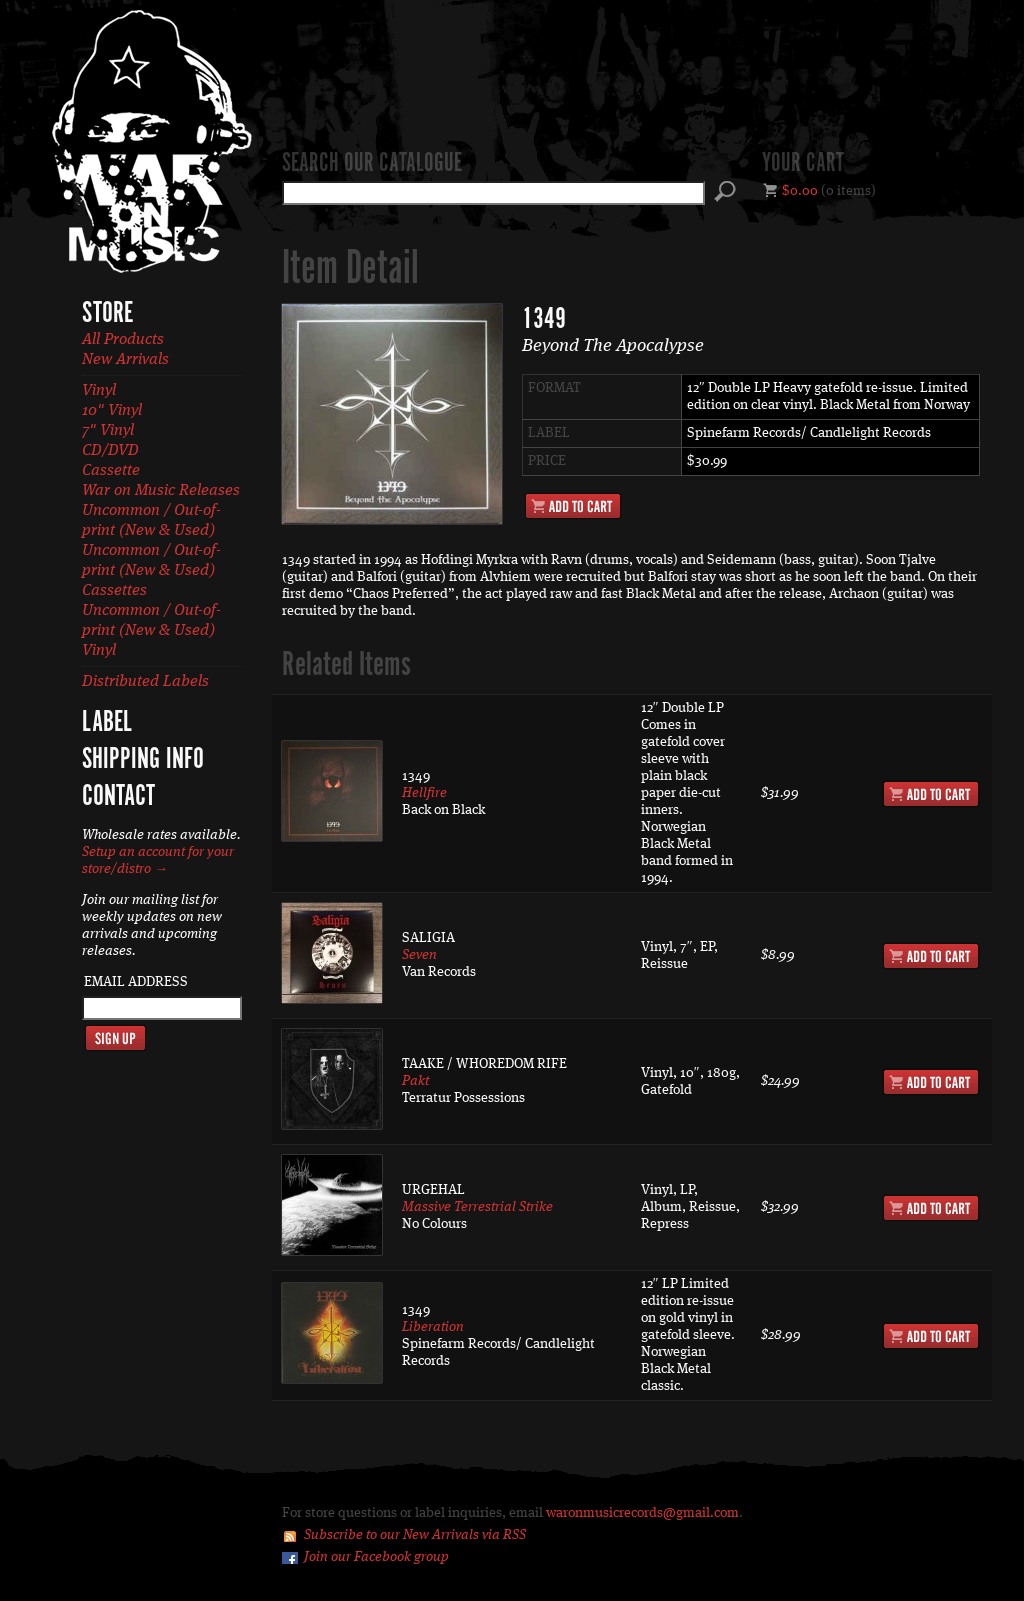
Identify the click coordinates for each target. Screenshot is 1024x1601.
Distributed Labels (145, 682)
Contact (118, 797)
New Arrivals (125, 360)
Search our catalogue (372, 164)
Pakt (415, 1081)
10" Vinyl (112, 411)
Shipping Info (143, 760)
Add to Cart (573, 506)
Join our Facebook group (376, 1557)
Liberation (433, 1327)
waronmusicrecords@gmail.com (642, 1513)
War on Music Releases (161, 491)
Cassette (111, 471)
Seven (419, 955)
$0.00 (800, 191)
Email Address (136, 982)
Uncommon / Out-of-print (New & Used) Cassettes (151, 571)
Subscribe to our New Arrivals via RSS (415, 1535)
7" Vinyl (108, 431)
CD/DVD (110, 451)
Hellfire (424, 793)
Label (107, 723)
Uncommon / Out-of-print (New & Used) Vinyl (151, 631)
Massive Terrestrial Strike (477, 1207)
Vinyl (99, 391)
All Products (123, 340)
